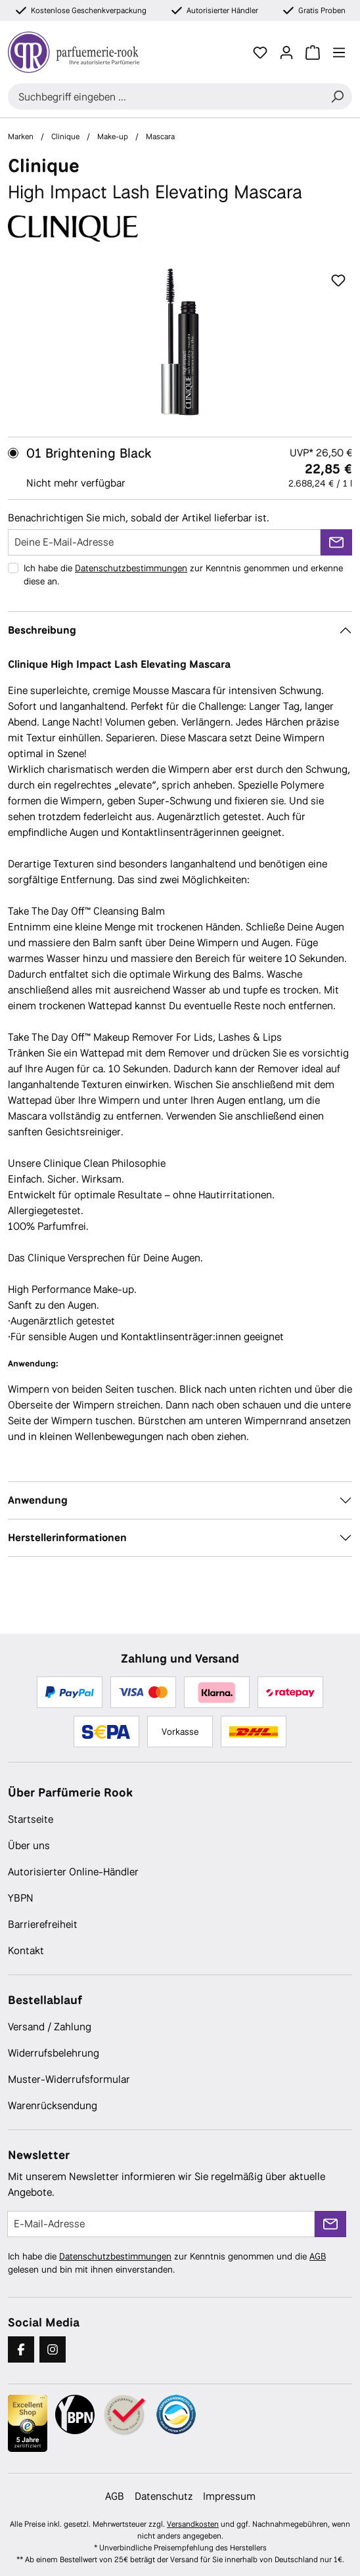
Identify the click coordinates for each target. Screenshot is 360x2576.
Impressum (229, 2496)
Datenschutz (163, 2496)
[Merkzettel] (260, 52)
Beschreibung (42, 630)
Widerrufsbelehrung (53, 2053)
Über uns (29, 1845)
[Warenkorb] (313, 52)
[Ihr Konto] (286, 52)
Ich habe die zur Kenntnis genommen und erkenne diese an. (183, 574)
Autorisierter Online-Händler (73, 1872)
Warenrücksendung (52, 2105)
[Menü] (339, 52)
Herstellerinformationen (67, 1537)
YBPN (21, 1898)
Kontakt (26, 1950)
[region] (180, 342)
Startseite (30, 1819)
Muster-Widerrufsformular (69, 2079)
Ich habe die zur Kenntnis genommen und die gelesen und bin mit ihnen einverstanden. (167, 2262)
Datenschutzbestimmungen (131, 568)
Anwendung (38, 1500)
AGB (317, 2256)
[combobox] (165, 96)
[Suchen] (337, 96)
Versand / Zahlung (49, 2027)
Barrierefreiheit (43, 1924)
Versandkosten (193, 2524)
